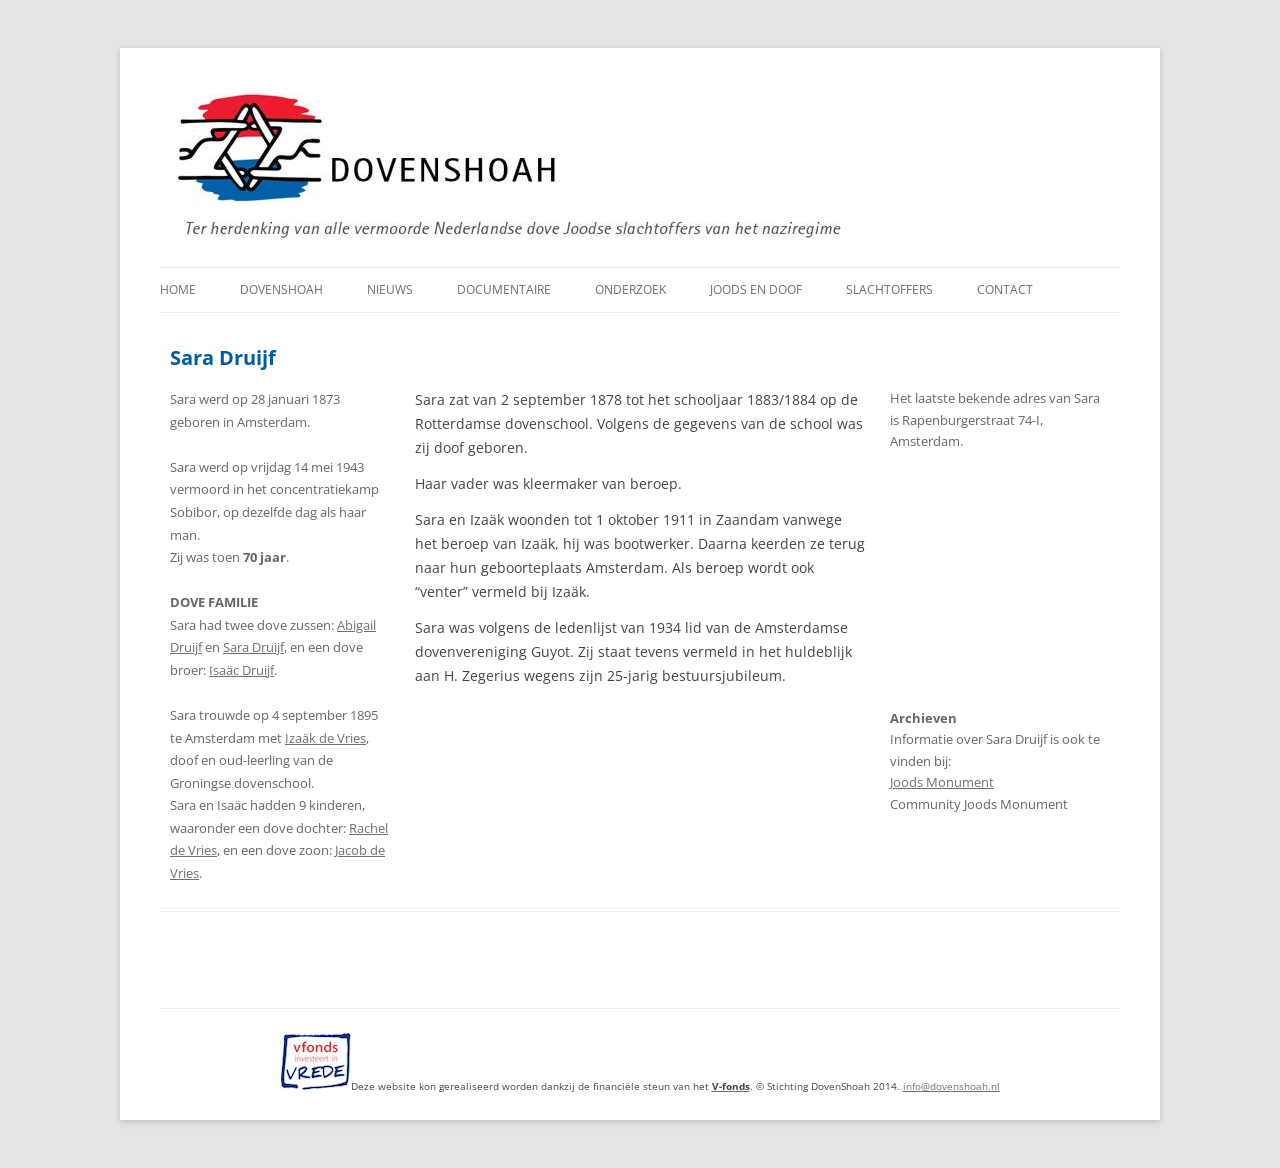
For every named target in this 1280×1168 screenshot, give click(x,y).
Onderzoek (630, 289)
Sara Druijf (253, 647)
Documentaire (504, 289)
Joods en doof (756, 289)
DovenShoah (281, 289)
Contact (1005, 289)
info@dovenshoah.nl (951, 1086)
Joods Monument (942, 782)
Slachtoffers (889, 289)
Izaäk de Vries (325, 738)
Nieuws (390, 289)
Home (178, 289)
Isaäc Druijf (241, 670)
